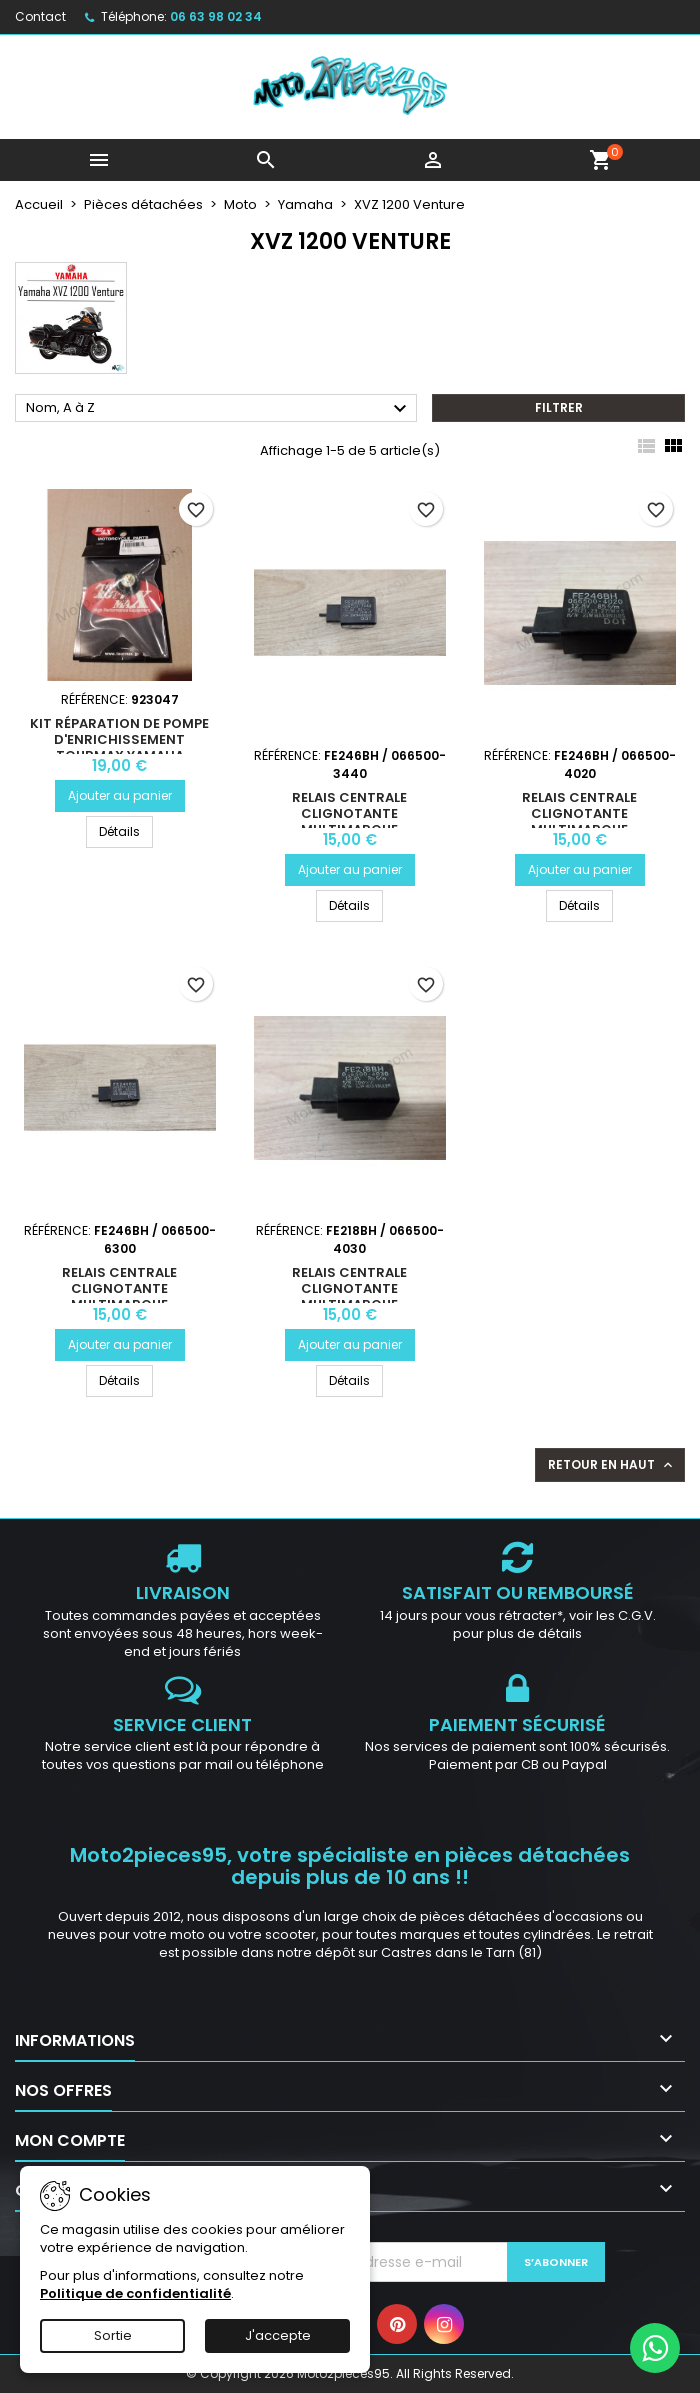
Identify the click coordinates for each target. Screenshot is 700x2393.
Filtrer (559, 407)
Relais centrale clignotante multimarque (349, 813)
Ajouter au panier (120, 795)
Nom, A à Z (219, 409)
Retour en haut (612, 1465)
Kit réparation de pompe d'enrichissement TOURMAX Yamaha (119, 739)
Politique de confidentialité (135, 2293)
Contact (40, 16)
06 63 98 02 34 (216, 16)
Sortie (113, 2335)
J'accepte (278, 2335)
